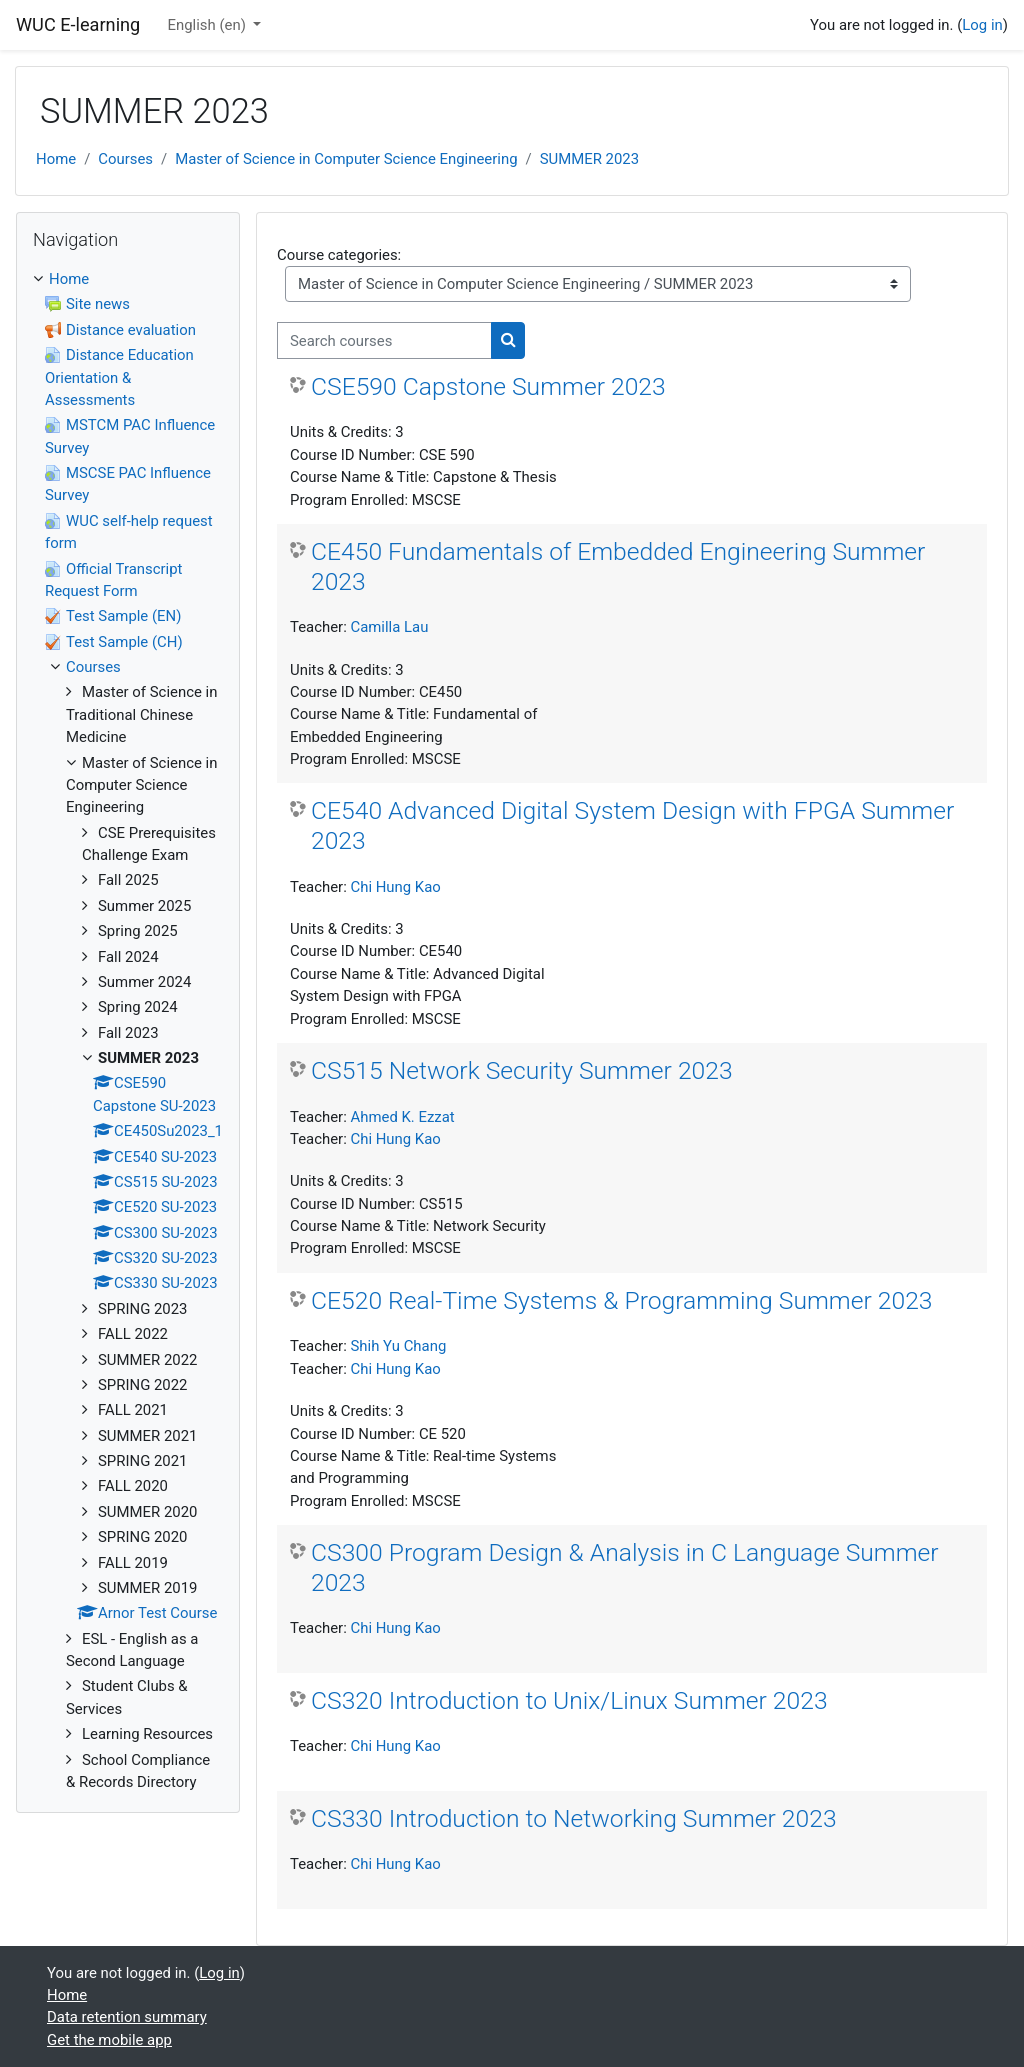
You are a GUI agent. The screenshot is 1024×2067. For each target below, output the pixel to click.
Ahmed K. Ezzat (402, 1117)
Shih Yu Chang (398, 1346)
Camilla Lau (389, 627)
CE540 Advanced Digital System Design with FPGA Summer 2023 (632, 825)
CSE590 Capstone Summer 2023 (488, 386)
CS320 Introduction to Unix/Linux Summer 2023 (569, 1700)
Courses (125, 159)
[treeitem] (128, 1030)
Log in (982, 25)
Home (56, 159)
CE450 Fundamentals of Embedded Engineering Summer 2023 (618, 566)
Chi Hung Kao (395, 887)
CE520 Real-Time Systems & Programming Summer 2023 (622, 1300)
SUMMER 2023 (589, 159)
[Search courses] (384, 340)
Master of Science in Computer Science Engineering (346, 159)
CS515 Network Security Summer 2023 (522, 1070)
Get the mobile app (109, 2040)
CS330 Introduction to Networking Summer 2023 (574, 1818)
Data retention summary (127, 2017)
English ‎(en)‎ (208, 25)
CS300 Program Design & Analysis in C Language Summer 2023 (625, 1567)
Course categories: (339, 255)
